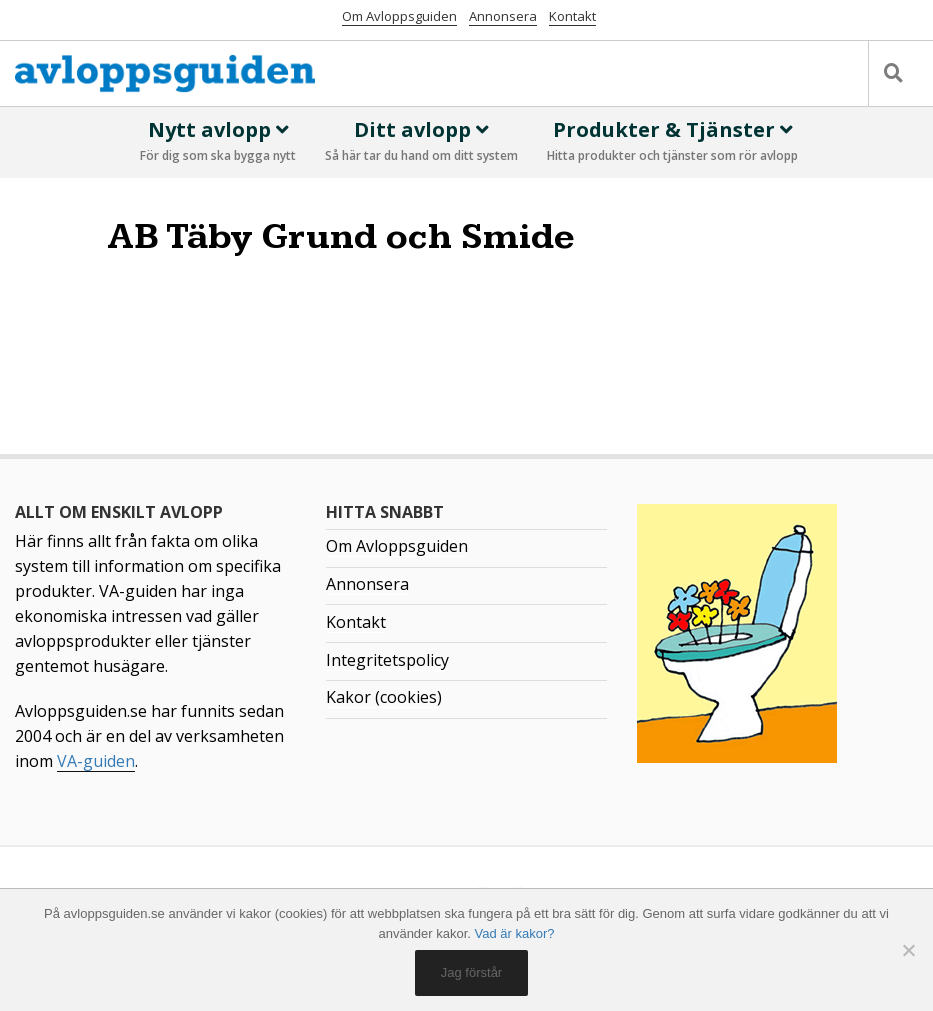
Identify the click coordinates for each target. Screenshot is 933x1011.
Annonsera (503, 16)
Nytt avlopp (218, 142)
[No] (908, 950)
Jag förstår (471, 972)
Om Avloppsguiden (399, 16)
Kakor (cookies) (384, 697)
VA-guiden (96, 761)
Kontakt (572, 16)
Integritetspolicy (387, 660)
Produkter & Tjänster (672, 142)
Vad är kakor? (515, 933)
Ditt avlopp (421, 142)
